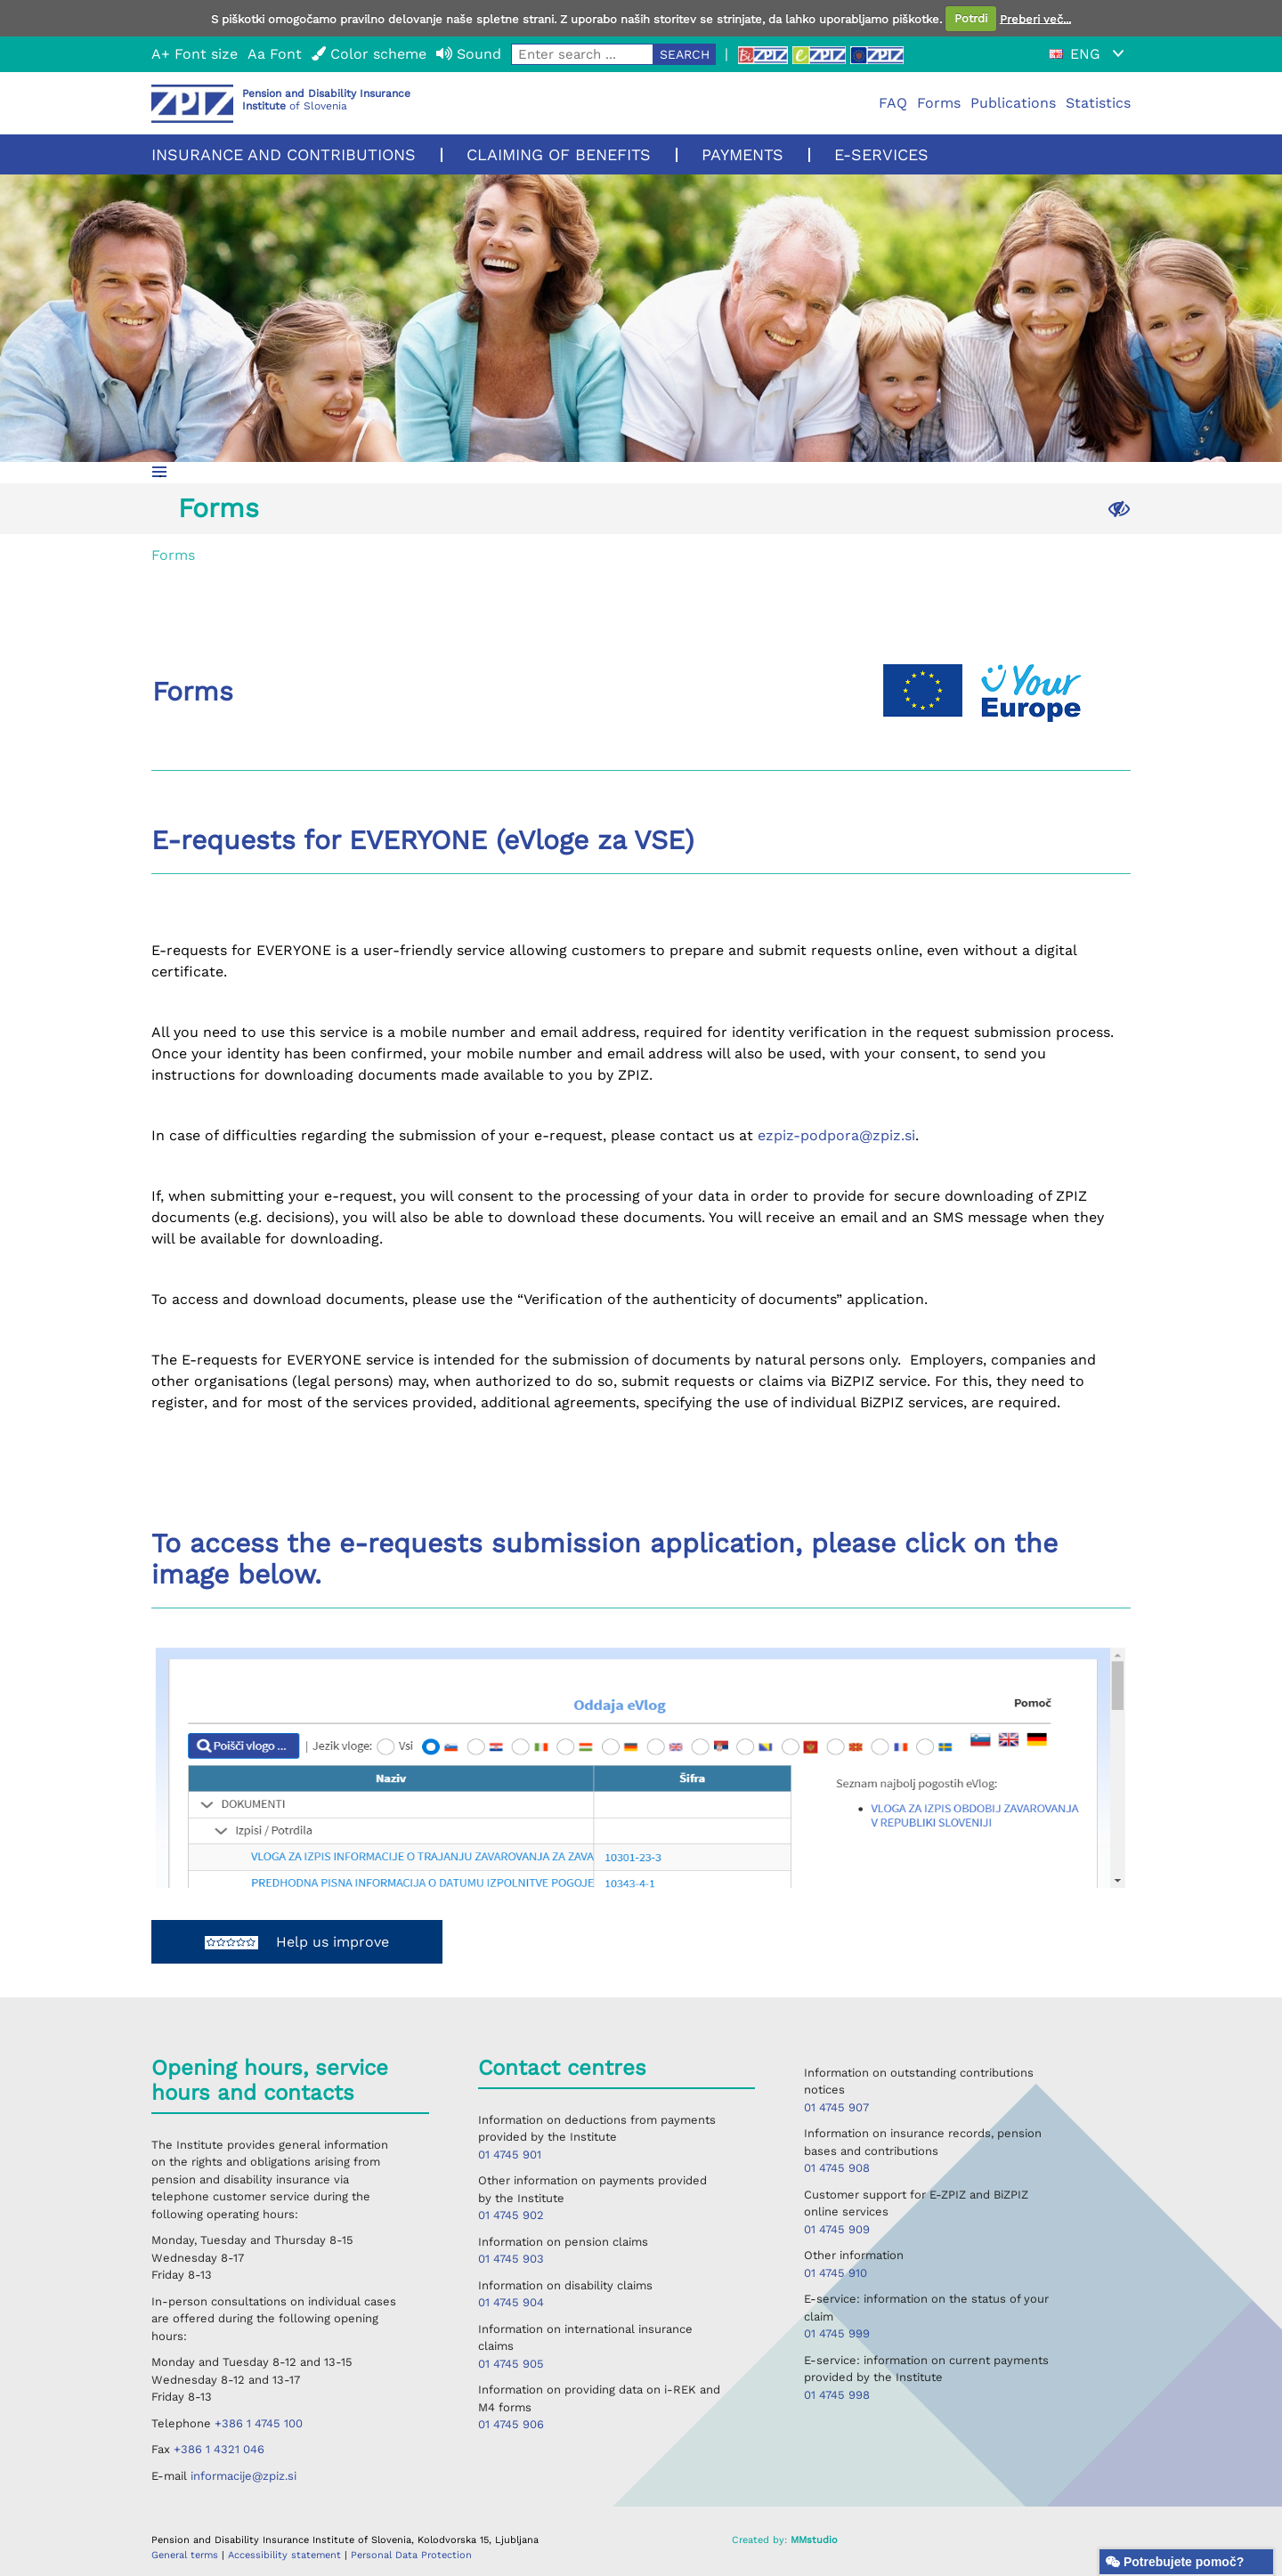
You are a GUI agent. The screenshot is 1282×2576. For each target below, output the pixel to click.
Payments (742, 154)
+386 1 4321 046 (219, 2449)
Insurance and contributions (283, 154)
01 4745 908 (837, 2168)
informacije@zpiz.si (243, 2476)
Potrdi (970, 18)
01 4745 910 (835, 2273)
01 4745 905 (511, 2363)
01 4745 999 (837, 2333)
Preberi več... (1035, 18)
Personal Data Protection (411, 2555)
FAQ (893, 102)
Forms (939, 102)
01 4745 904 (511, 2302)
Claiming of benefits (559, 154)
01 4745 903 (511, 2258)
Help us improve (297, 1941)
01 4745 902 (511, 2215)
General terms (186, 2555)
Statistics (1098, 102)
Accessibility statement (286, 2555)
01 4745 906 (511, 2424)
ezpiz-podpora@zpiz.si (836, 1135)
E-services (881, 154)
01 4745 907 (836, 2107)
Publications (1013, 102)
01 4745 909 (837, 2229)
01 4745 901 (509, 2154)
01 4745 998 (837, 2395)
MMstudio (814, 2540)
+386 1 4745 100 (259, 2423)
